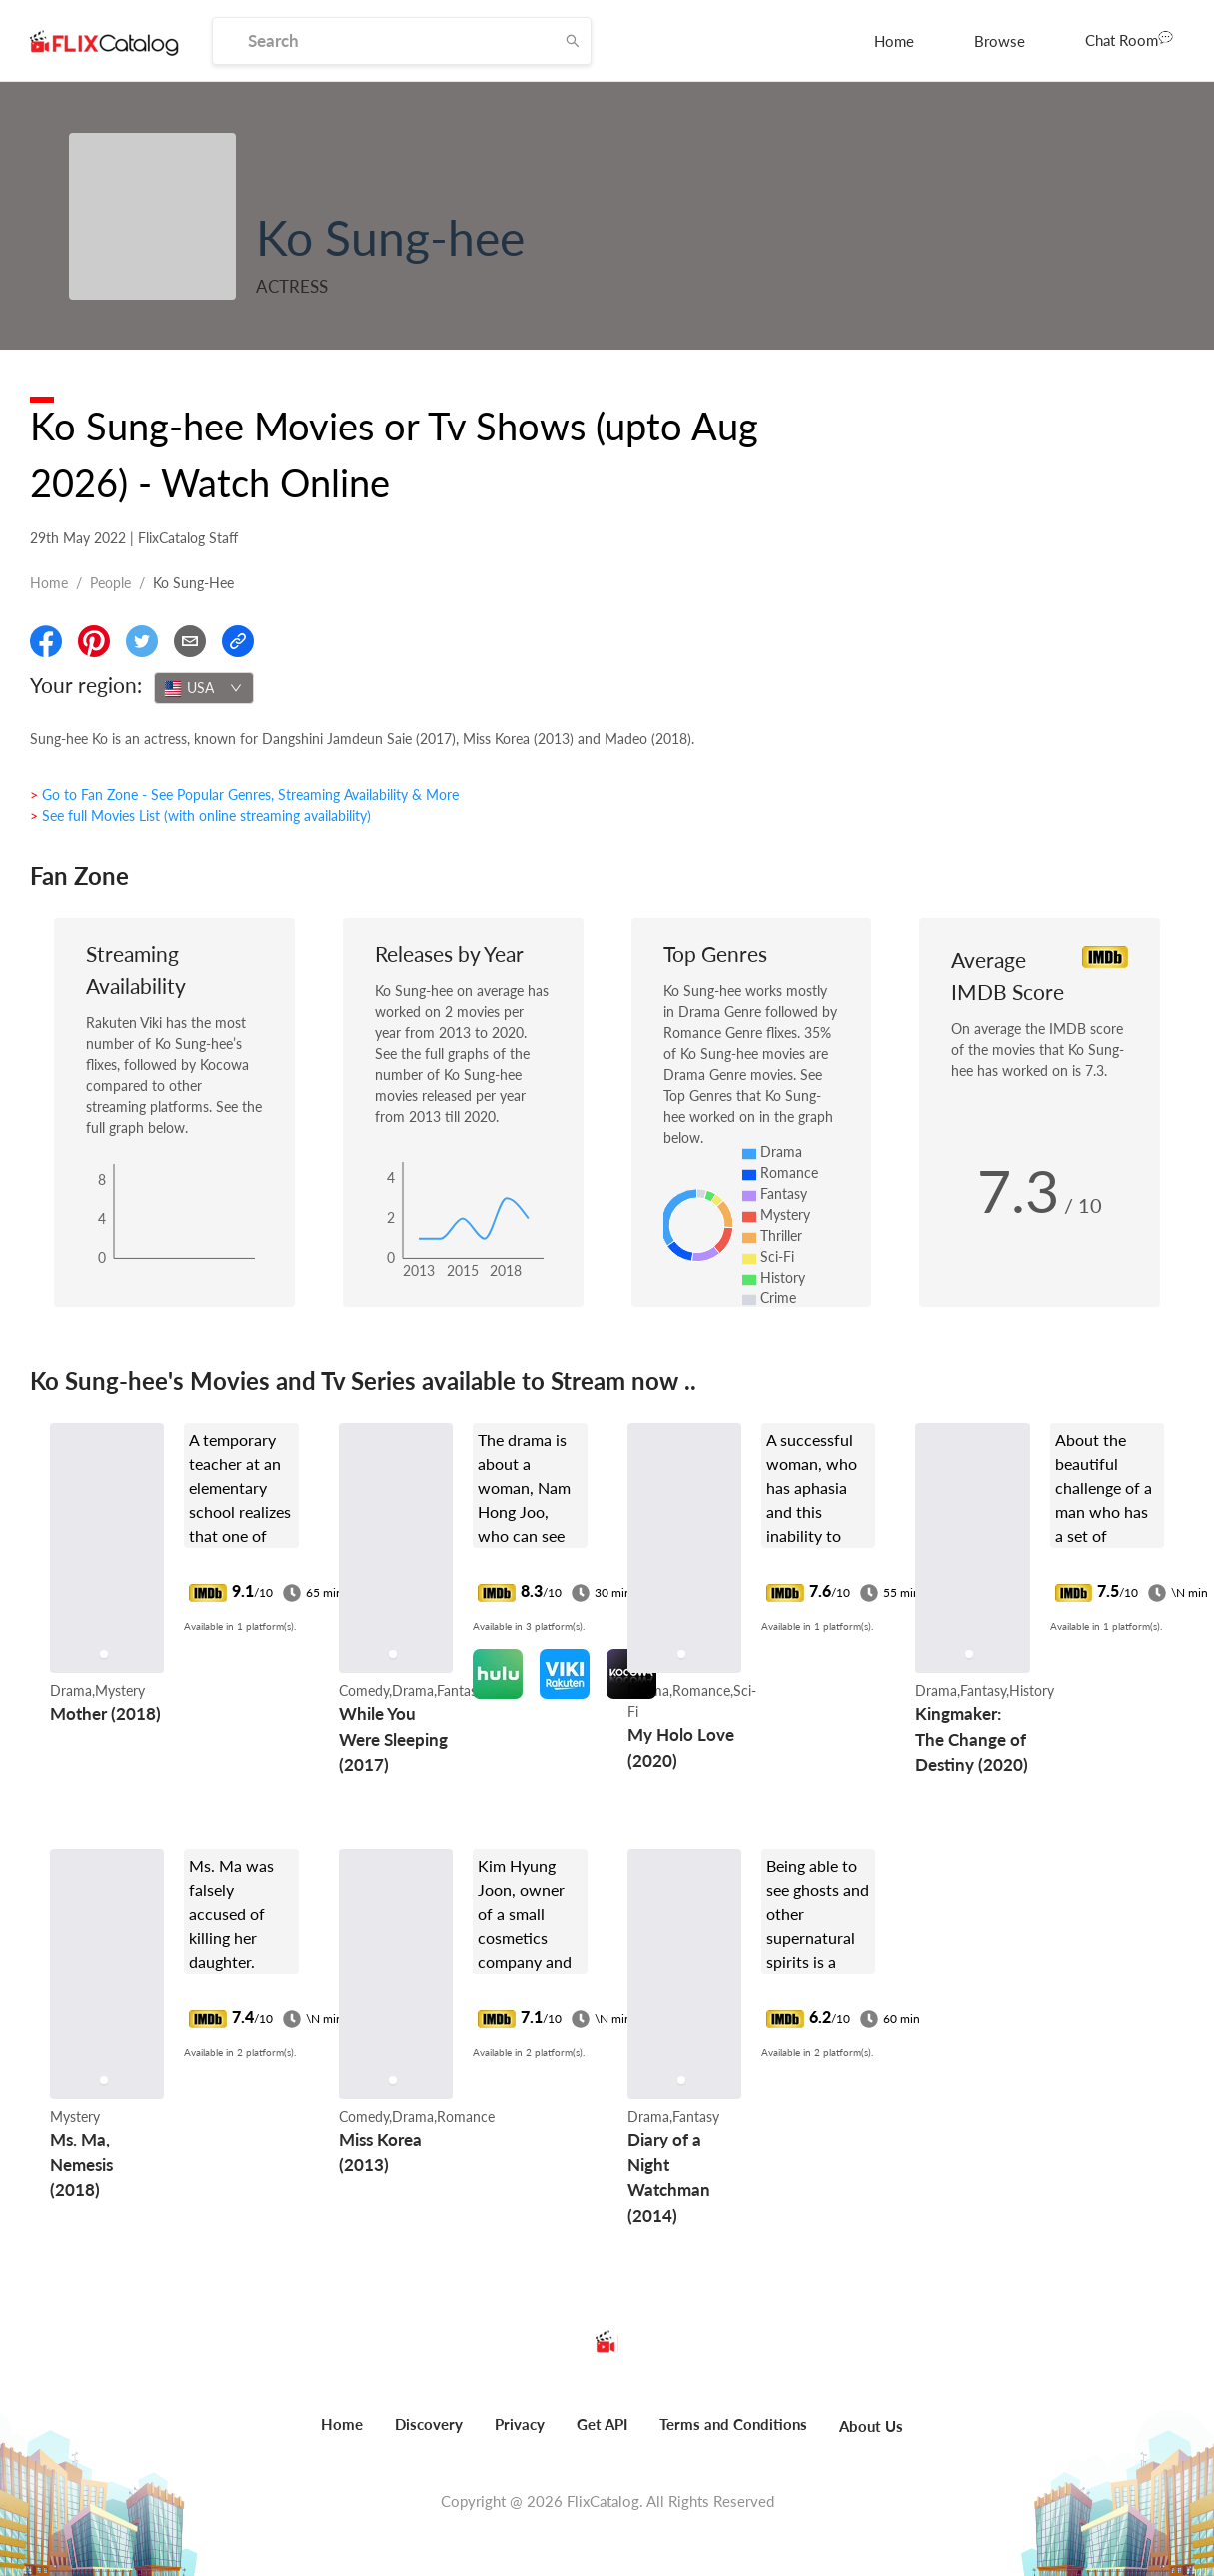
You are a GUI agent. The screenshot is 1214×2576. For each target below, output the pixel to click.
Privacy (520, 2424)
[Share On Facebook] (46, 641)
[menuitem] (894, 41)
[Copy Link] (238, 641)
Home (894, 41)
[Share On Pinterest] (94, 641)
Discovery (429, 2424)
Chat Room (1129, 39)
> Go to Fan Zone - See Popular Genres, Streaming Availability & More (244, 794)
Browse (999, 41)
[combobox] (204, 688)
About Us (871, 2426)
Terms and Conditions (733, 2424)
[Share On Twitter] (142, 641)
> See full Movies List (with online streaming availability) (200, 815)
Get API (602, 2424)
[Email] (190, 641)
